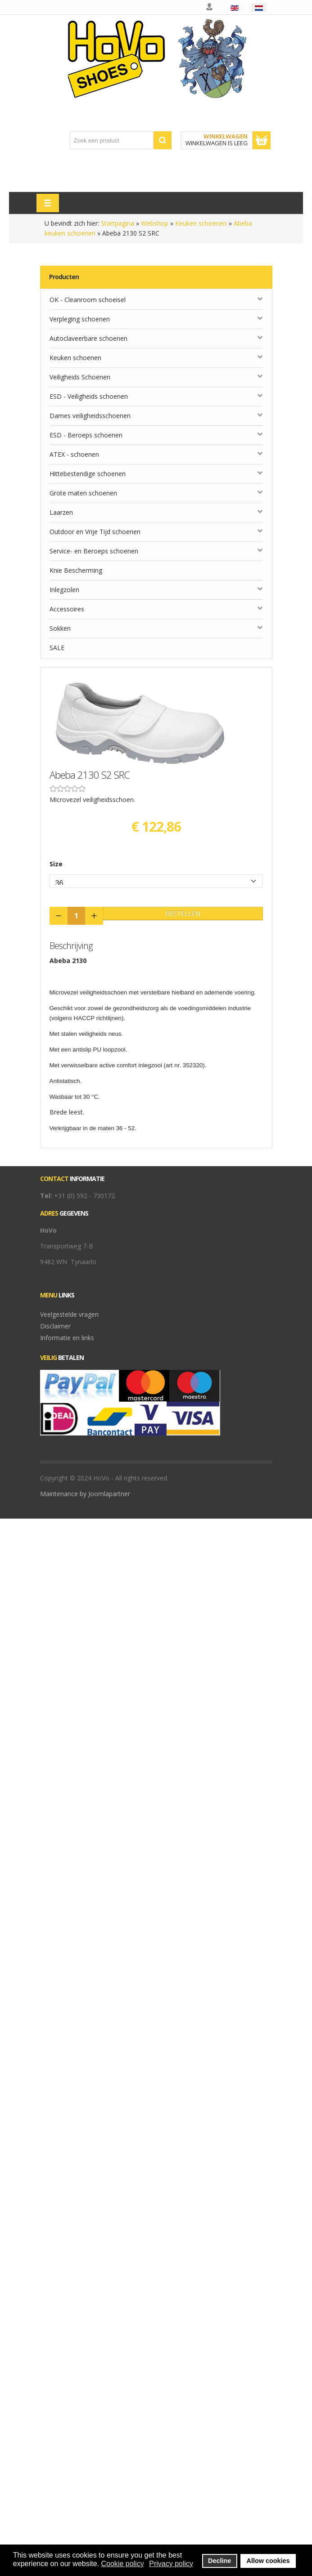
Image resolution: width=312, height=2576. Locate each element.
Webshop (154, 223)
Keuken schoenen (201, 223)
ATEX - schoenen (74, 454)
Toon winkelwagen (262, 140)
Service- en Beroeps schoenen (94, 551)
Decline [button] (219, 2560)
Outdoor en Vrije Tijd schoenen (95, 531)
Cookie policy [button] (122, 2563)
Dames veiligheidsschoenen (90, 415)
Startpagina (117, 223)
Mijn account (210, 7)
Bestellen (182, 913)
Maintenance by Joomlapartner (85, 1493)
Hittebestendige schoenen (88, 473)
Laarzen (61, 512)
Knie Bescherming (76, 570)
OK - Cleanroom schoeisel (88, 299)
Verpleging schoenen (80, 319)
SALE (57, 647)
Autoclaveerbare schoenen (88, 338)
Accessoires (67, 609)
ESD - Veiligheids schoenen (89, 396)
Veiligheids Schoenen (80, 377)
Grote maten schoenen (83, 493)
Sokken (60, 628)
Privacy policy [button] (171, 2563)
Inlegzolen (64, 589)
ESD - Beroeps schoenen (86, 435)
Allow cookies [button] (268, 2560)
